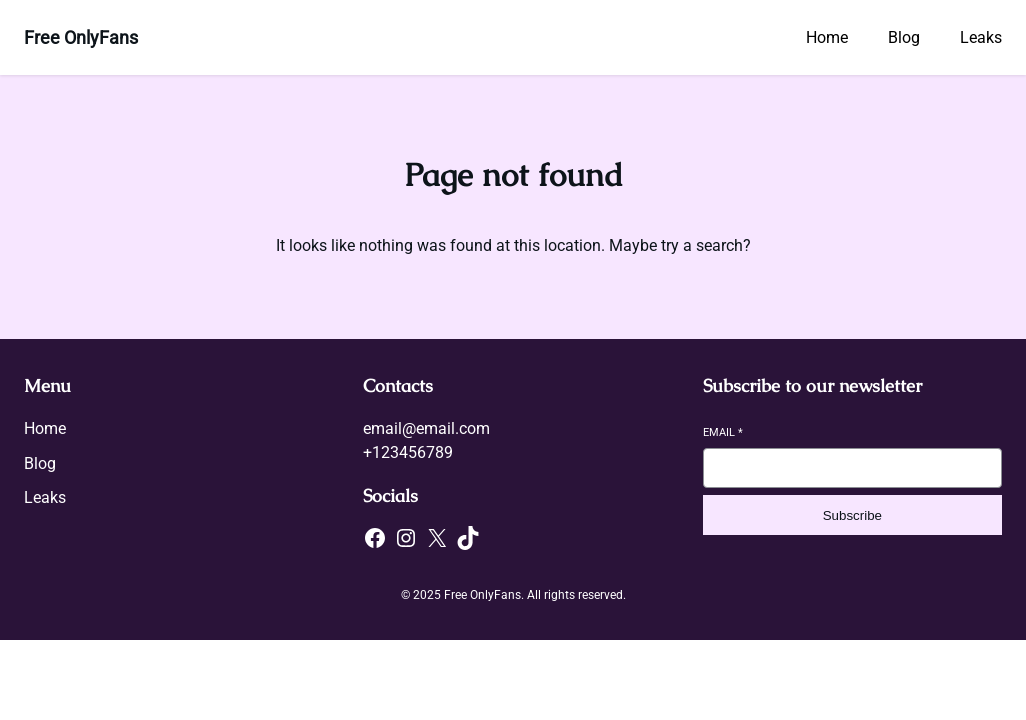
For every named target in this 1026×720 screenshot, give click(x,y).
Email (723, 432)
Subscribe (852, 515)
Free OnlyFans (81, 37)
